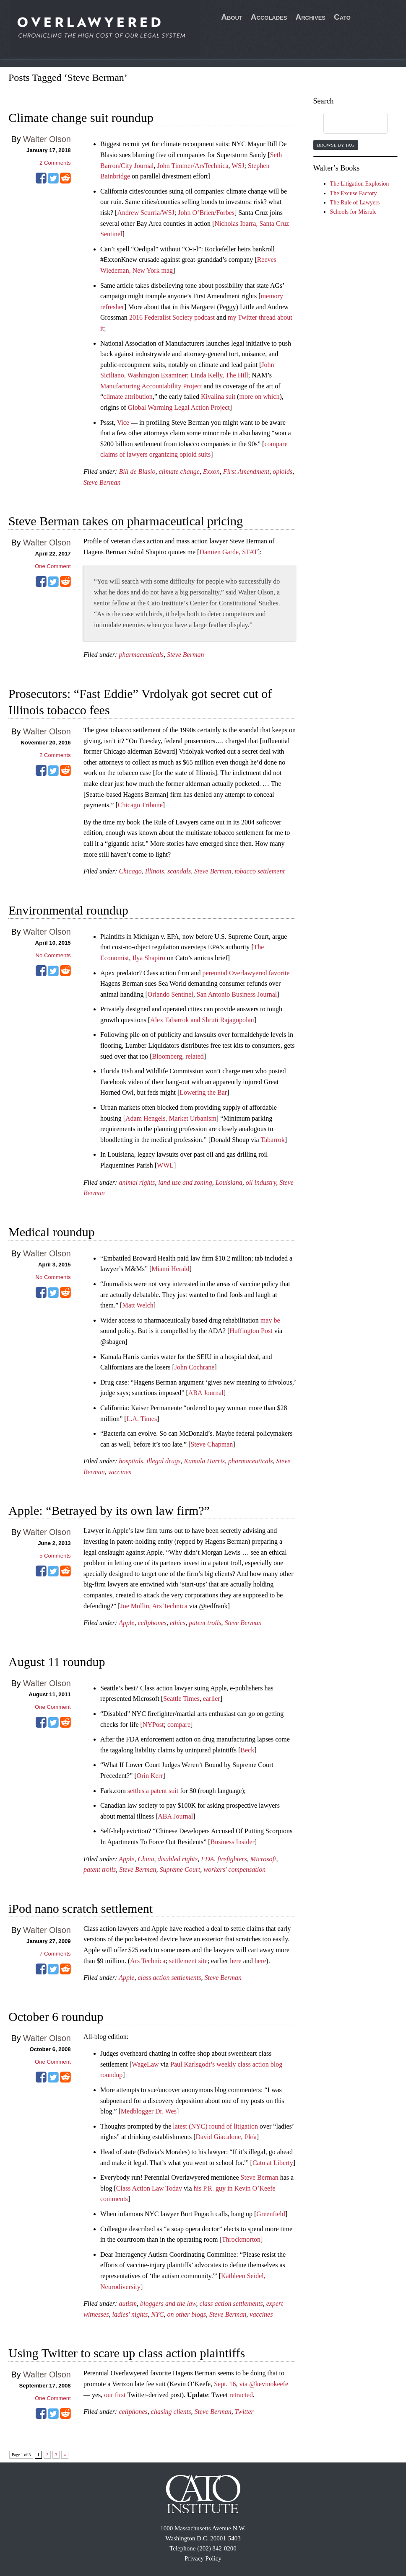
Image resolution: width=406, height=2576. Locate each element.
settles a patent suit (153, 1790)
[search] (347, 124)
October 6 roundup (56, 2016)
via (244, 2383)
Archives (310, 17)
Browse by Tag (335, 144)
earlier (211, 1698)
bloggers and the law (168, 2303)
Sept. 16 (225, 2383)
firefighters (232, 1859)
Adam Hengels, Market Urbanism (170, 1118)
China (146, 1859)
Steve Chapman (211, 1444)
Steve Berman (101, 482)
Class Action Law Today (149, 2188)
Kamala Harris (204, 1461)
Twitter (244, 2411)
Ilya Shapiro (148, 957)
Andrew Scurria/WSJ (145, 212)
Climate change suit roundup (81, 117)
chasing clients (171, 2411)
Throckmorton (241, 2239)
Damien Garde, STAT (228, 552)
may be (270, 1320)
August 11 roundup (56, 1662)
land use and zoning (185, 1182)
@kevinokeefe (268, 2383)
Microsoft (263, 1859)
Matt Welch (137, 1305)
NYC (157, 2314)
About (231, 17)
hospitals (131, 1461)
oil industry (261, 1182)
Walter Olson (47, 139)
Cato (342, 17)
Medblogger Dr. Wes (149, 2111)
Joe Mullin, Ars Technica (153, 1606)
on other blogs (186, 2314)
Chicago (130, 871)
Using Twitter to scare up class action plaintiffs (126, 2353)
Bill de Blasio (137, 471)
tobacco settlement (259, 871)
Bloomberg (167, 1056)
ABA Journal (206, 1392)
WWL (165, 1165)
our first (114, 2394)
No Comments (52, 955)
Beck (247, 1750)
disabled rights (178, 1859)
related (194, 1056)
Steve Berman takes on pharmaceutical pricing (125, 521)
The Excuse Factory (353, 193)
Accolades (269, 17)
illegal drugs (163, 1461)
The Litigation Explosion (359, 184)
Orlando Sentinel (170, 994)
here (236, 1960)
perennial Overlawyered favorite (245, 973)
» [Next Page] (65, 2454)
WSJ (238, 165)
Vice (123, 422)
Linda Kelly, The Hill (219, 375)
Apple (126, 1622)
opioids (282, 471)
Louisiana (229, 1182)
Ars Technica (147, 1960)
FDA (207, 1859)
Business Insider (233, 1841)
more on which (259, 396)
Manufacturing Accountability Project (151, 386)
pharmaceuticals (141, 654)
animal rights (137, 1182)
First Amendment (246, 471)
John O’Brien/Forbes (206, 212)
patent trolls (205, 1622)
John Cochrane (194, 1367)
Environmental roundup (68, 910)
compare (178, 1724)
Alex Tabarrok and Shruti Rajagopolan (202, 1019)
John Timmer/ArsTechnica (193, 165)
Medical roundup (51, 1232)
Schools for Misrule (353, 212)
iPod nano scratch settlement (80, 1908)
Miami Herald (170, 1268)
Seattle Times (181, 1698)
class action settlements (169, 1977)
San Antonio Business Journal (237, 994)
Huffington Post (250, 1330)
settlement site (188, 1960)
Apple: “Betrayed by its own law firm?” (109, 1510)
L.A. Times (142, 1418)
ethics (177, 1622)
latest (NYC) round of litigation (215, 2126)
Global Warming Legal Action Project (179, 407)
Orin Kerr (150, 1775)
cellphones (152, 1622)
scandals (179, 871)
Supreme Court (180, 1869)
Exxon (211, 471)
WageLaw (145, 2064)
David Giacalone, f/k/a (226, 2136)
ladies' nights (130, 2314)
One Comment (53, 566)
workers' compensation (234, 1869)
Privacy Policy (203, 2558)
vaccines (119, 1471)
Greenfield (270, 2213)
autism (128, 2303)
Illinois (154, 871)
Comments (55, 163)
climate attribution (128, 396)
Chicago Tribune (140, 805)
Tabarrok (272, 1139)
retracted (241, 2394)
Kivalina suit (218, 396)
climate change (179, 471)
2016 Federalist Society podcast (172, 317)
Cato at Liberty (272, 2162)
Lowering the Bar (203, 1092)
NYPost (153, 1724)
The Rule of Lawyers (355, 202)
